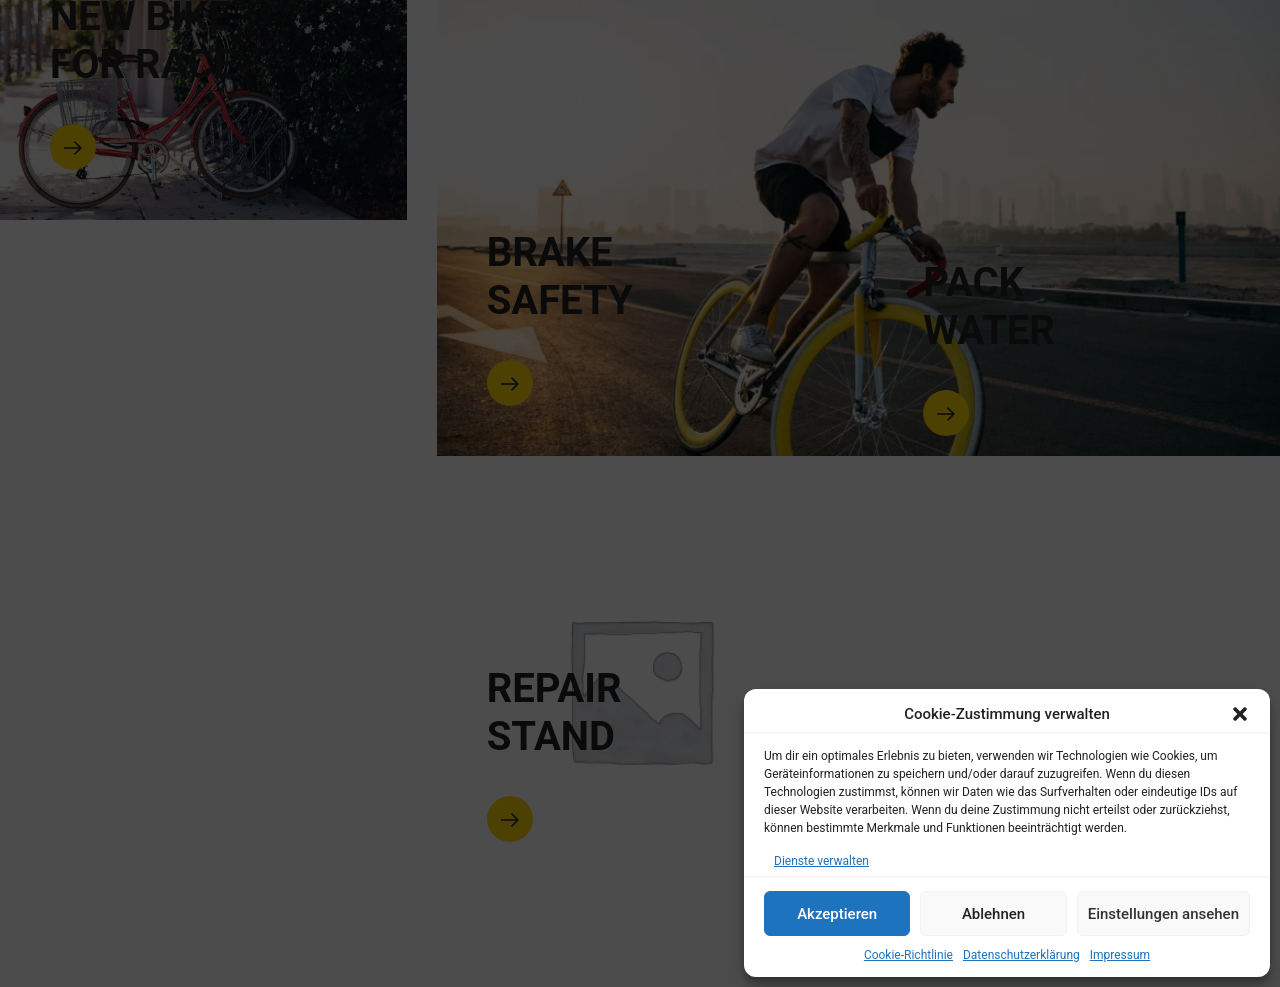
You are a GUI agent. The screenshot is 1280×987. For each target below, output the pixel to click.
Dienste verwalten (821, 861)
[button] (1240, 714)
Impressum (1120, 955)
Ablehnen (993, 914)
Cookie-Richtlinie (908, 955)
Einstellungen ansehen (1163, 914)
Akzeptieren (837, 914)
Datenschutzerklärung (1021, 955)
